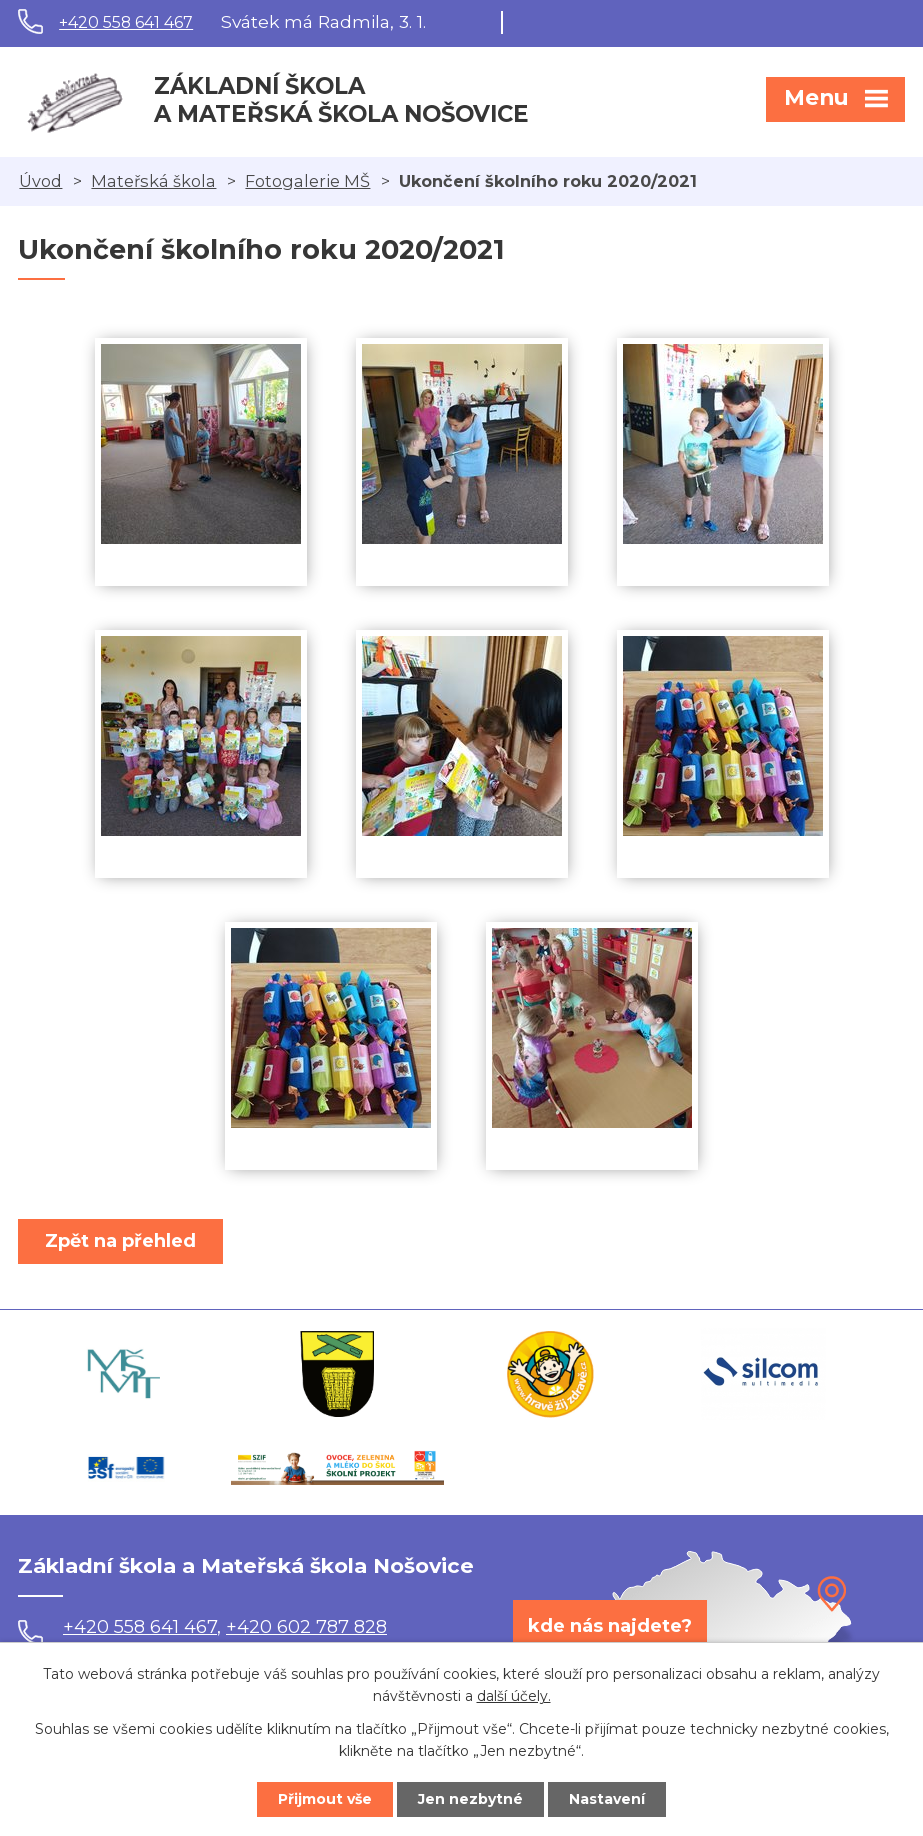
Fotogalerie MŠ (307, 181)
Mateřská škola (153, 181)
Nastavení (607, 1799)
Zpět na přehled (120, 1241)
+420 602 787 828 (306, 1627)
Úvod (40, 181)
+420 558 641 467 (126, 22)
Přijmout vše (325, 1799)
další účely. (514, 1697)
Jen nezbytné (470, 1799)
